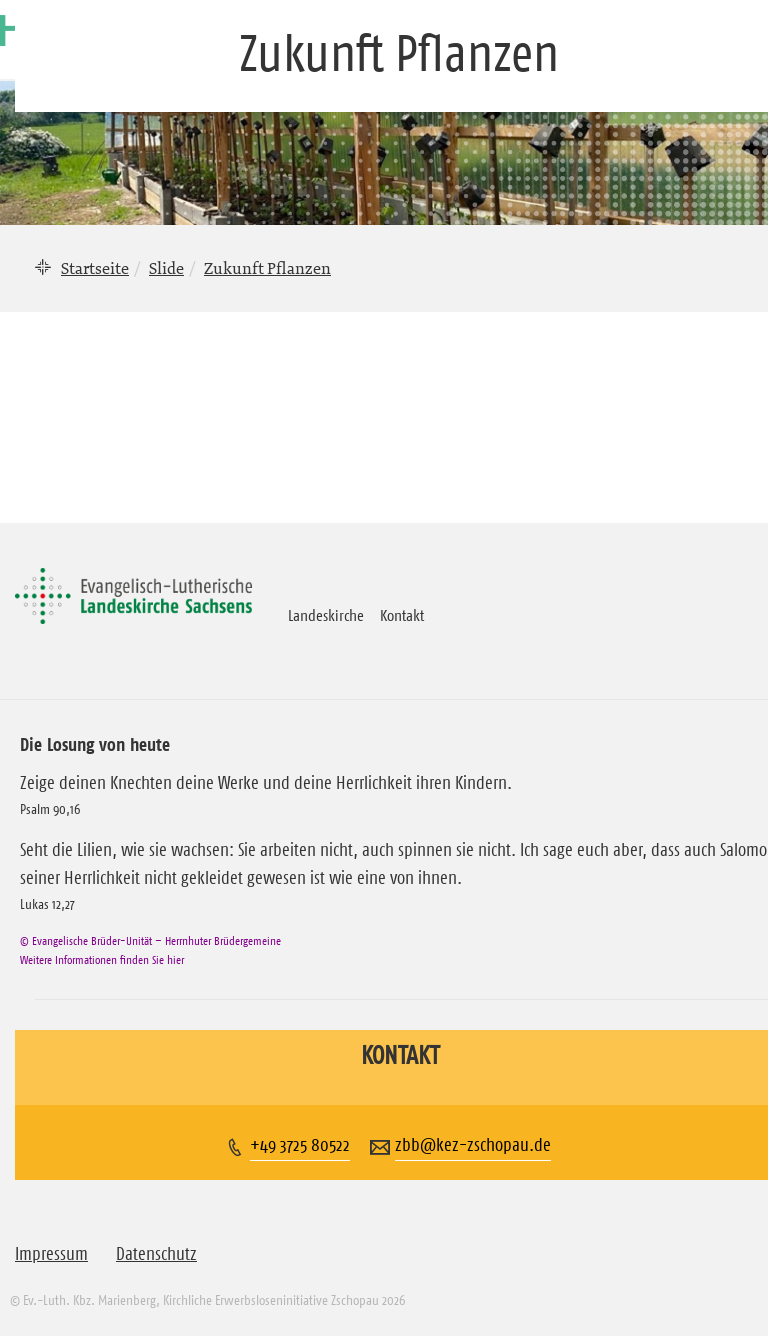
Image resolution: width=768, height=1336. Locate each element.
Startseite (95, 268)
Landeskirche (326, 615)
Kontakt (402, 615)
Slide (166, 268)
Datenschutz (156, 1254)
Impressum (51, 1254)
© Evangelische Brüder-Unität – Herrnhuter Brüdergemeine (150, 940)
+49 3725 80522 (300, 1145)
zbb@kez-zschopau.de (473, 1145)
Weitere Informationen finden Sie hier (102, 959)
